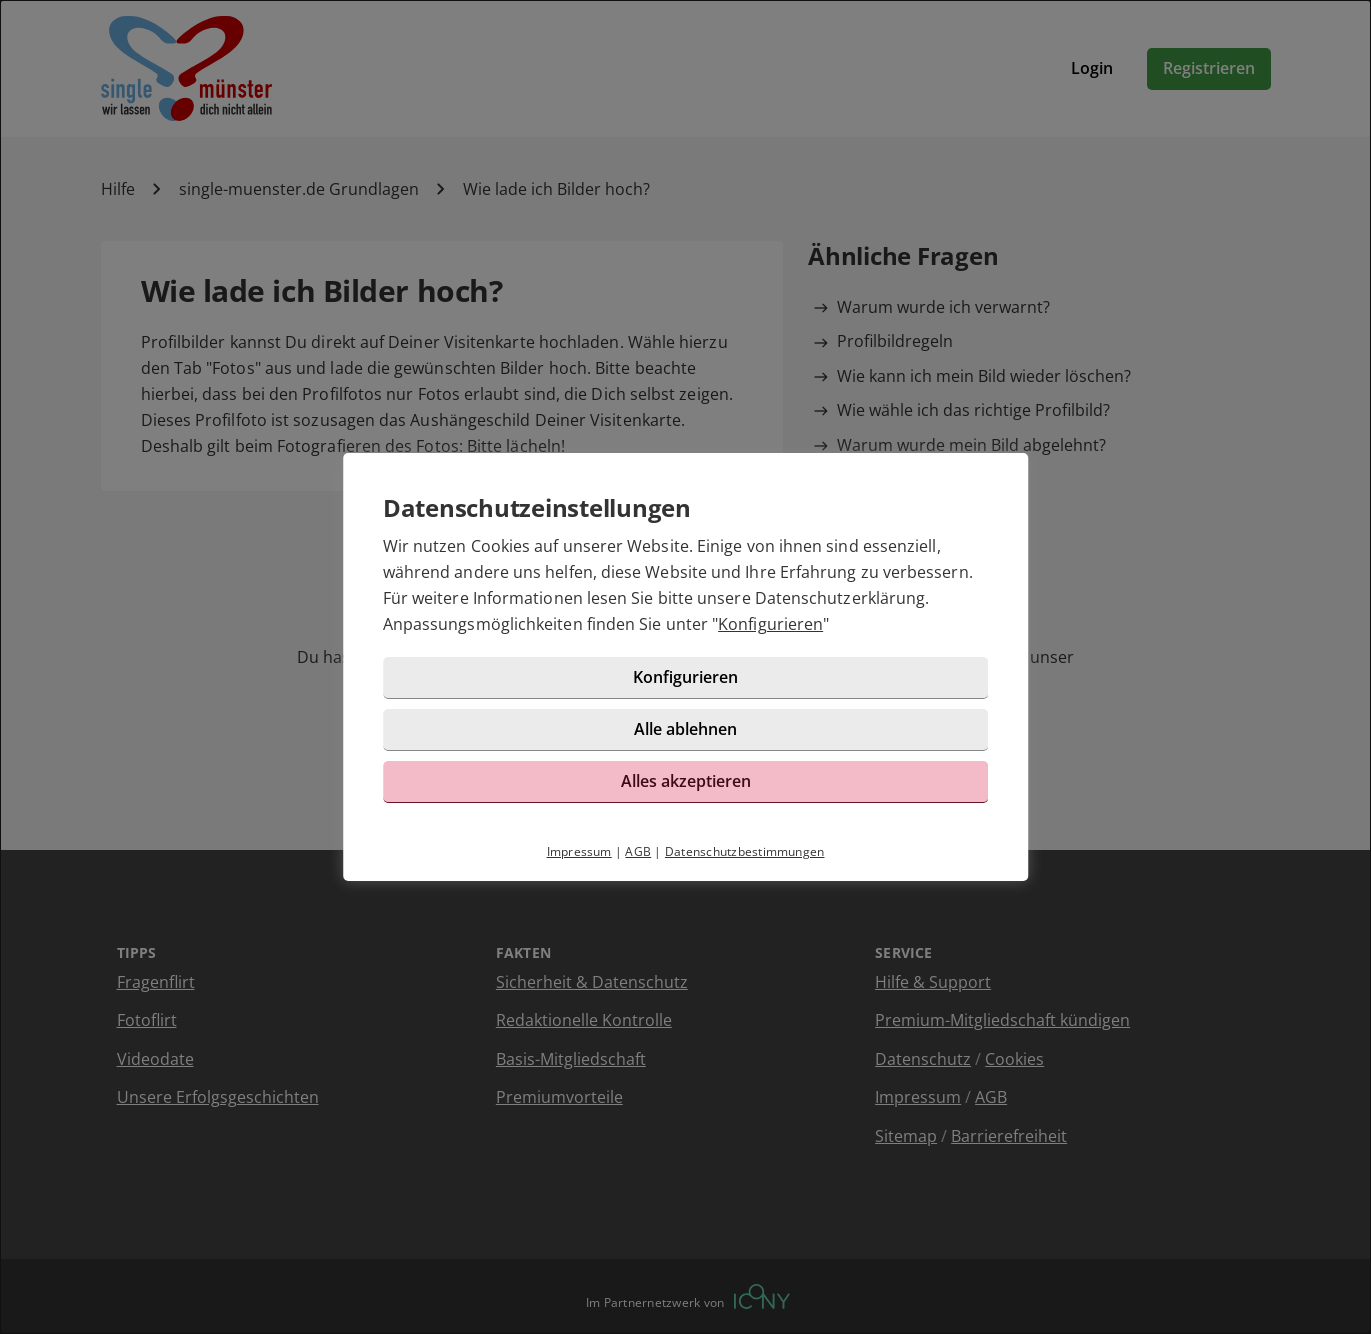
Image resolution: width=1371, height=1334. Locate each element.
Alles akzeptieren (686, 781)
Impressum (579, 851)
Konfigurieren (770, 624)
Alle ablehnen (685, 729)
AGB (638, 851)
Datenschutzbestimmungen (745, 851)
